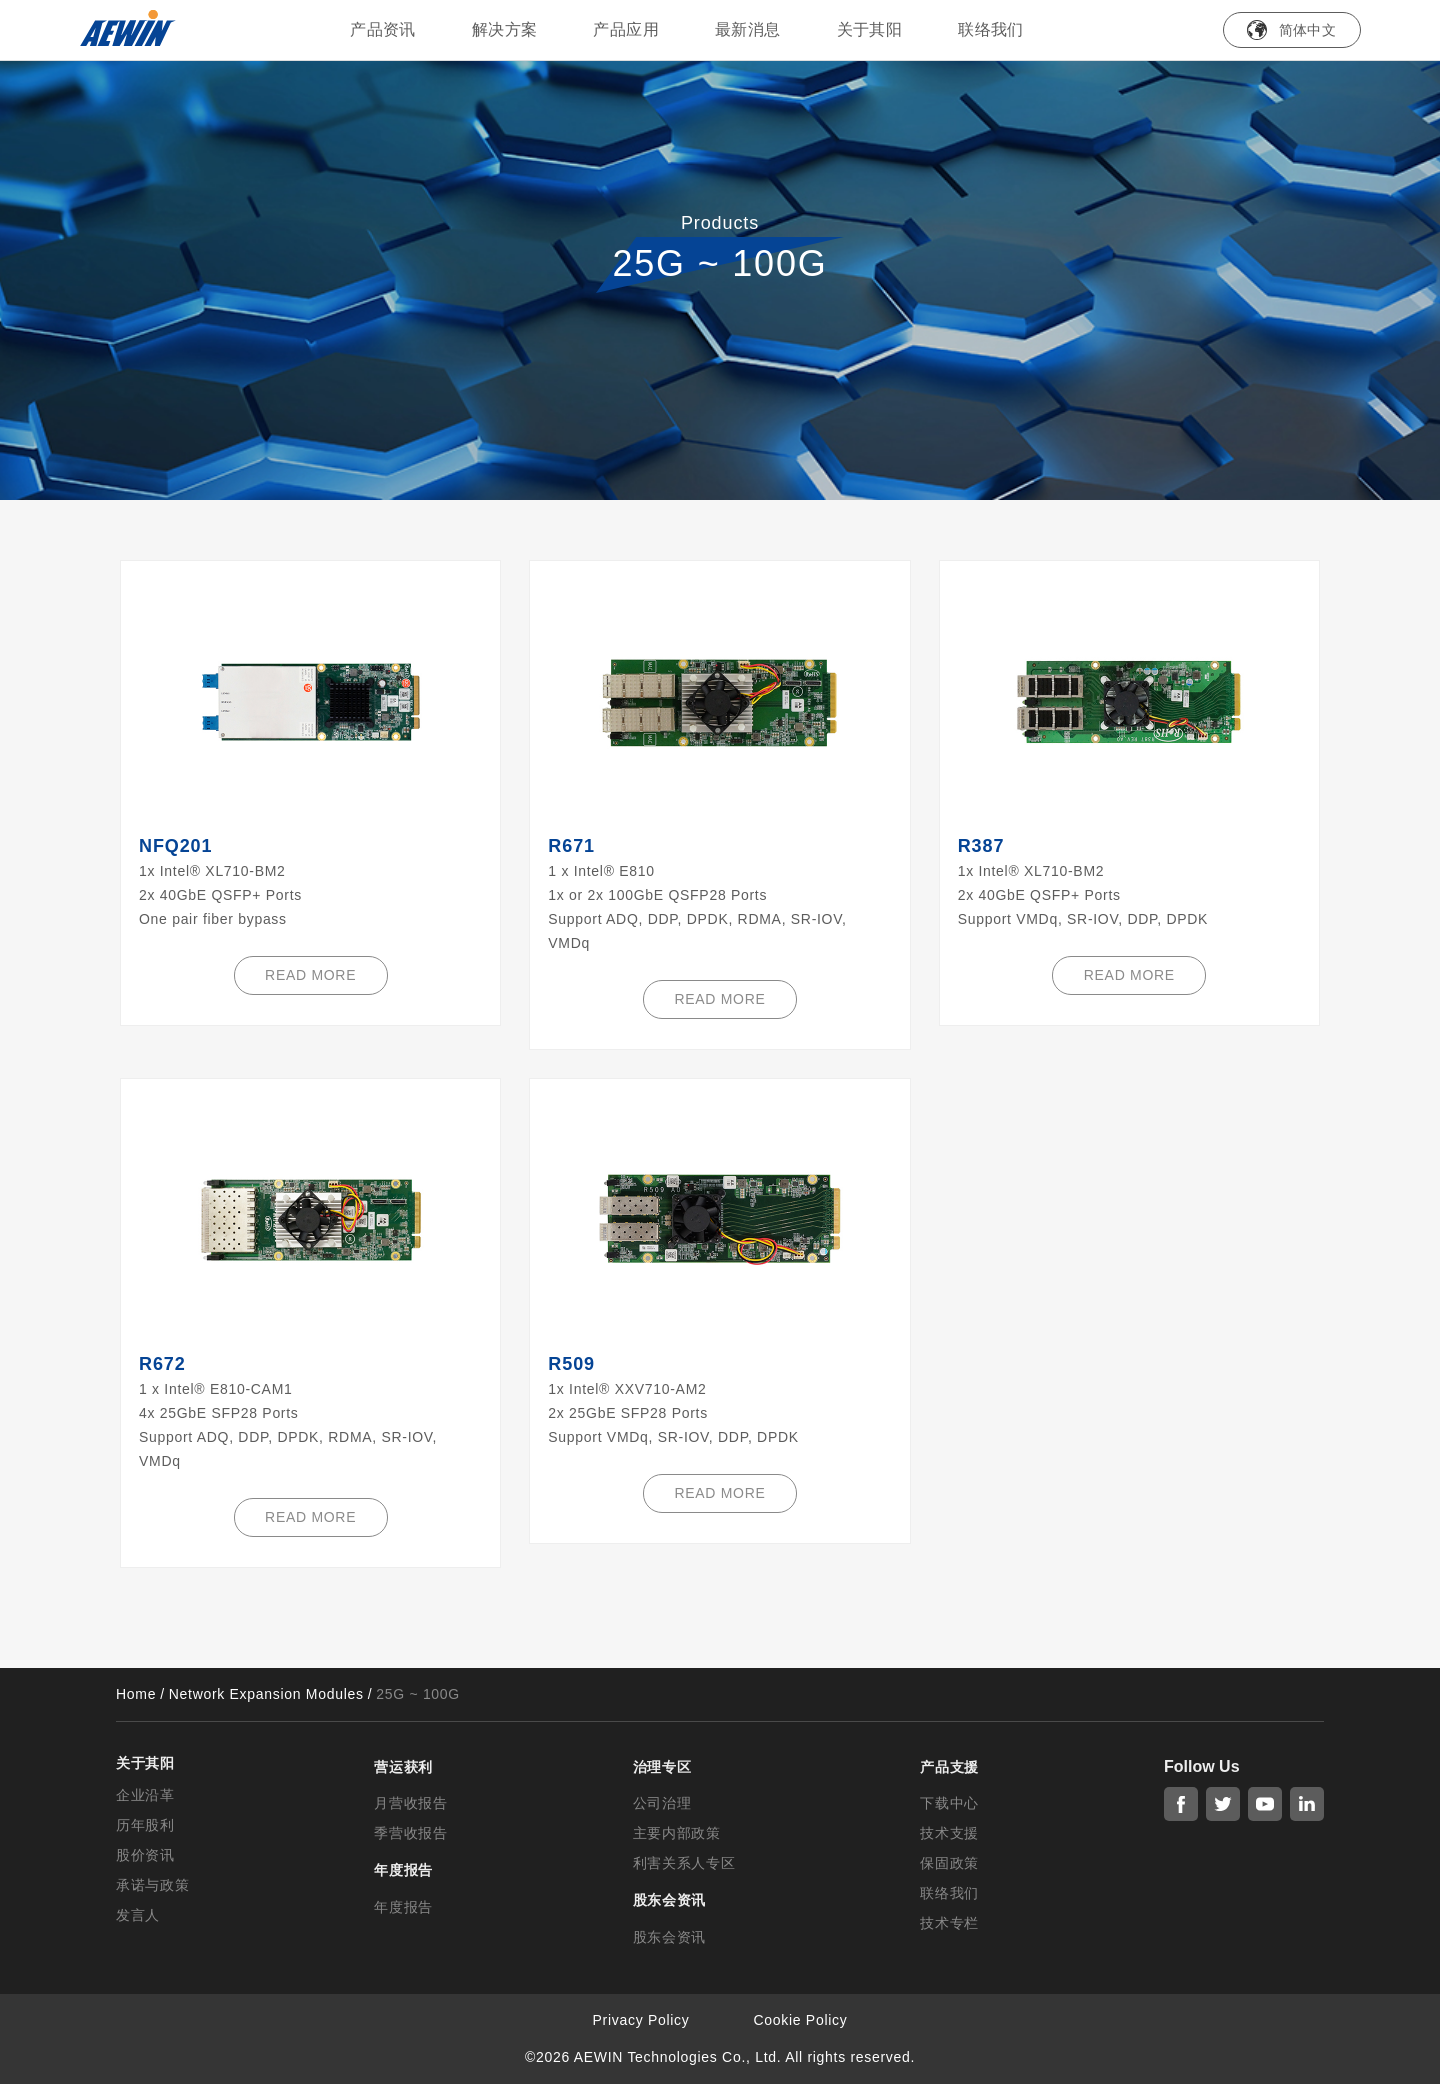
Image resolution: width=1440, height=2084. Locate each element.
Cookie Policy (801, 2020)
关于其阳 (870, 29)
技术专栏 (949, 1923)
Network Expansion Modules (266, 1694)
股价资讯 (145, 1855)
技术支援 (949, 1833)
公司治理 (662, 1803)
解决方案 (505, 29)
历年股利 (145, 1825)
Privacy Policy (641, 2020)
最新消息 (748, 29)
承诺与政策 (153, 1885)
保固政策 (949, 1863)
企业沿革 (145, 1795)
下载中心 (949, 1803)
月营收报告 (411, 1803)
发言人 (138, 1915)
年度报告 (403, 1907)
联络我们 (991, 29)
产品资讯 (383, 29)
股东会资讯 (670, 1937)
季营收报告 (411, 1833)
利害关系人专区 (684, 1863)
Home (136, 1694)
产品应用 (626, 29)
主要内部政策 (677, 1833)
